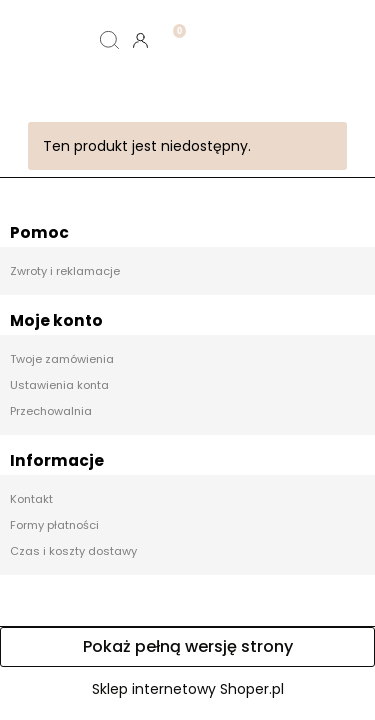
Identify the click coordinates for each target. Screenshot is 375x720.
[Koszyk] (171, 24)
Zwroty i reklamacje (65, 271)
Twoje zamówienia (62, 359)
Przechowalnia (51, 411)
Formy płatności (54, 525)
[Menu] (47, 40)
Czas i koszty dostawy (73, 551)
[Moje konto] (140, 40)
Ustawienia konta (59, 385)
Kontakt (31, 499)
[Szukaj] (109, 40)
